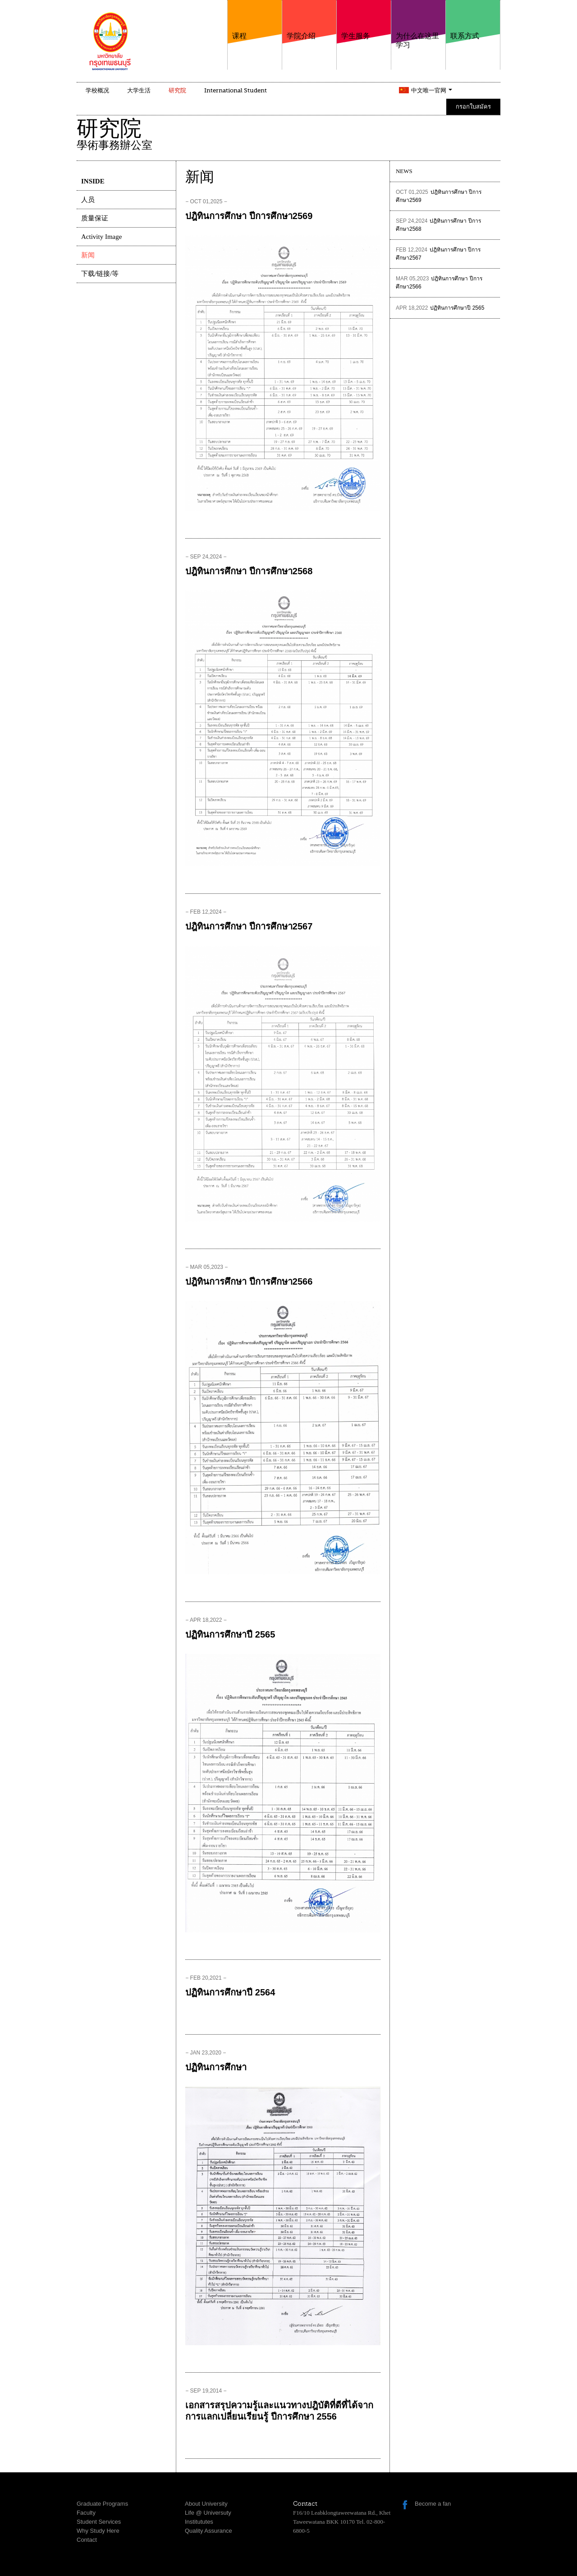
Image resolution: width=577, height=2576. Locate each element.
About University (206, 2503)
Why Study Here (98, 2530)
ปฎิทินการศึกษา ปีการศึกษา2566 (248, 1281)
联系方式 (473, 20)
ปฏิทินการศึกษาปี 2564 (230, 1992)
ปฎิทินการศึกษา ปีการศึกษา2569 (248, 216)
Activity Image (101, 236)
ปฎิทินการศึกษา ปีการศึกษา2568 (248, 571)
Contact (87, 2539)
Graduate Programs (102, 2503)
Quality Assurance (208, 2530)
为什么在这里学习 (418, 24)
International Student (235, 90)
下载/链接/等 (100, 273)
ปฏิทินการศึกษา (216, 2067)
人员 (88, 199)
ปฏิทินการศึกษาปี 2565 (230, 1634)
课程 (255, 20)
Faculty (86, 2512)
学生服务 (364, 20)
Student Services (99, 2521)
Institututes (199, 2521)
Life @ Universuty (208, 2512)
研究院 (177, 90)
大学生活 (139, 90)
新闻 (88, 255)
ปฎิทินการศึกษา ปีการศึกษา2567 (248, 926)
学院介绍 (309, 20)
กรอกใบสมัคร (473, 106)
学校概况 (97, 90)
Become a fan (433, 2503)
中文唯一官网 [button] (431, 90)
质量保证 (94, 218)
